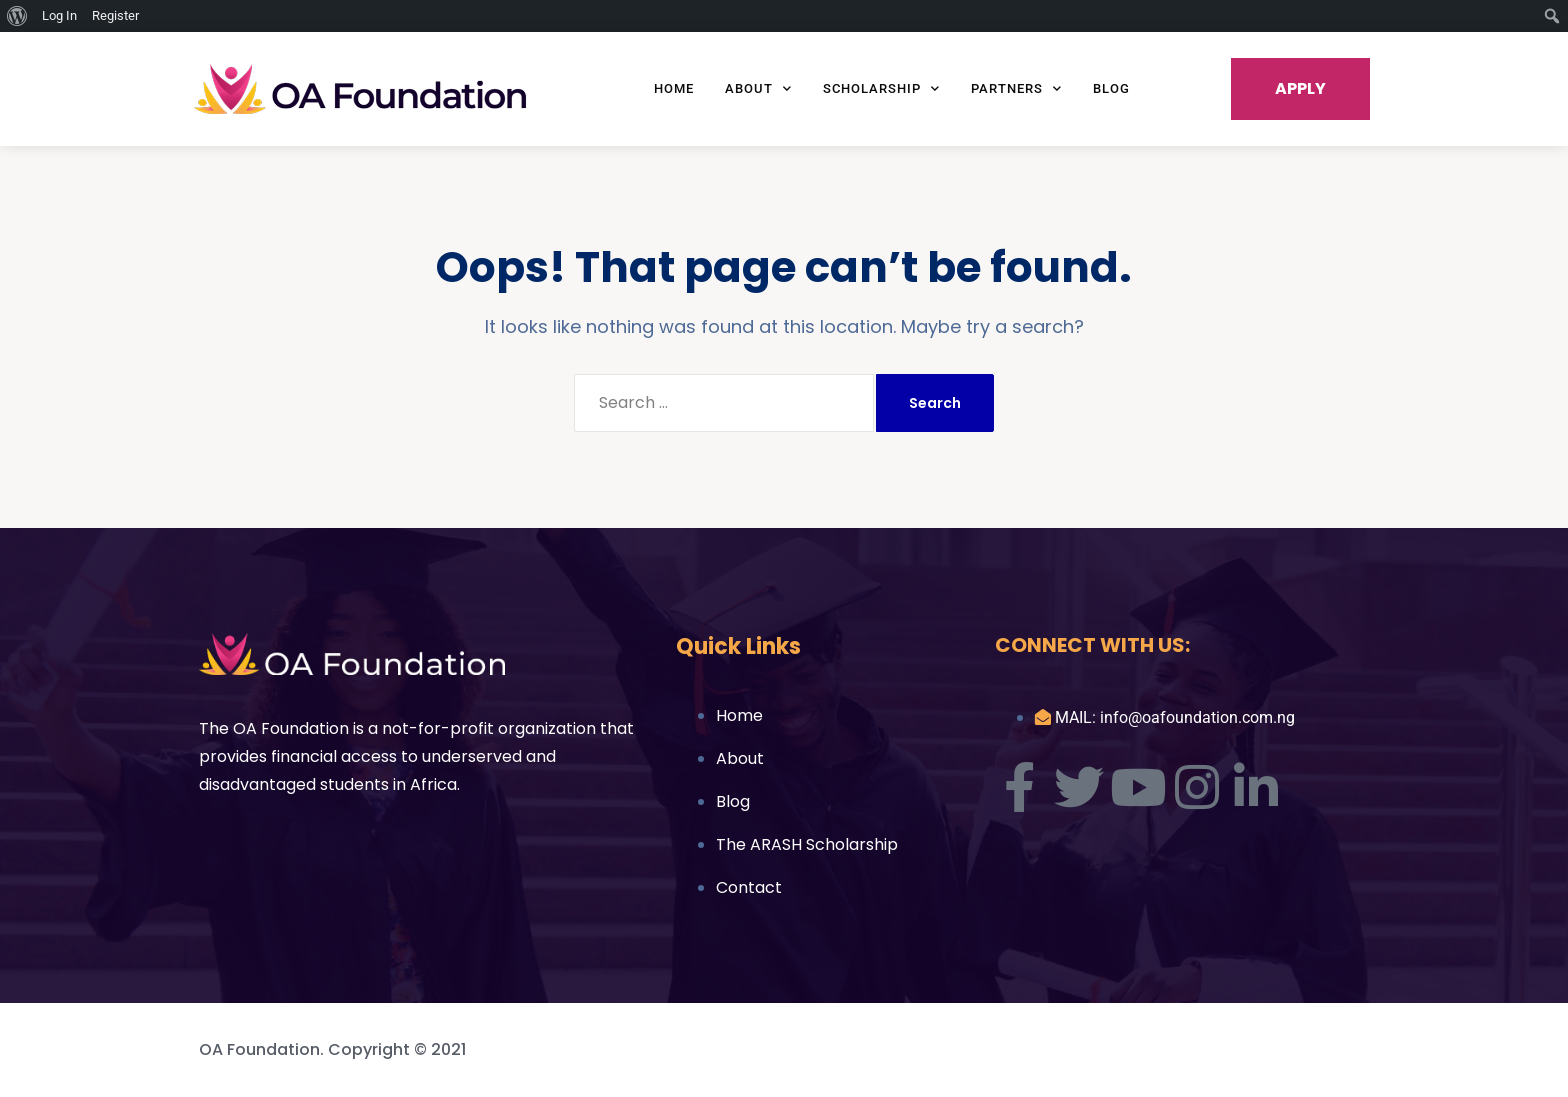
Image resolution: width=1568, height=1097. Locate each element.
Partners (1016, 88)
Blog (1111, 88)
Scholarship (881, 88)
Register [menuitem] (115, 15)
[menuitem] (17, 16)
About (758, 88)
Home (674, 88)
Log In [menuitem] (59, 15)
